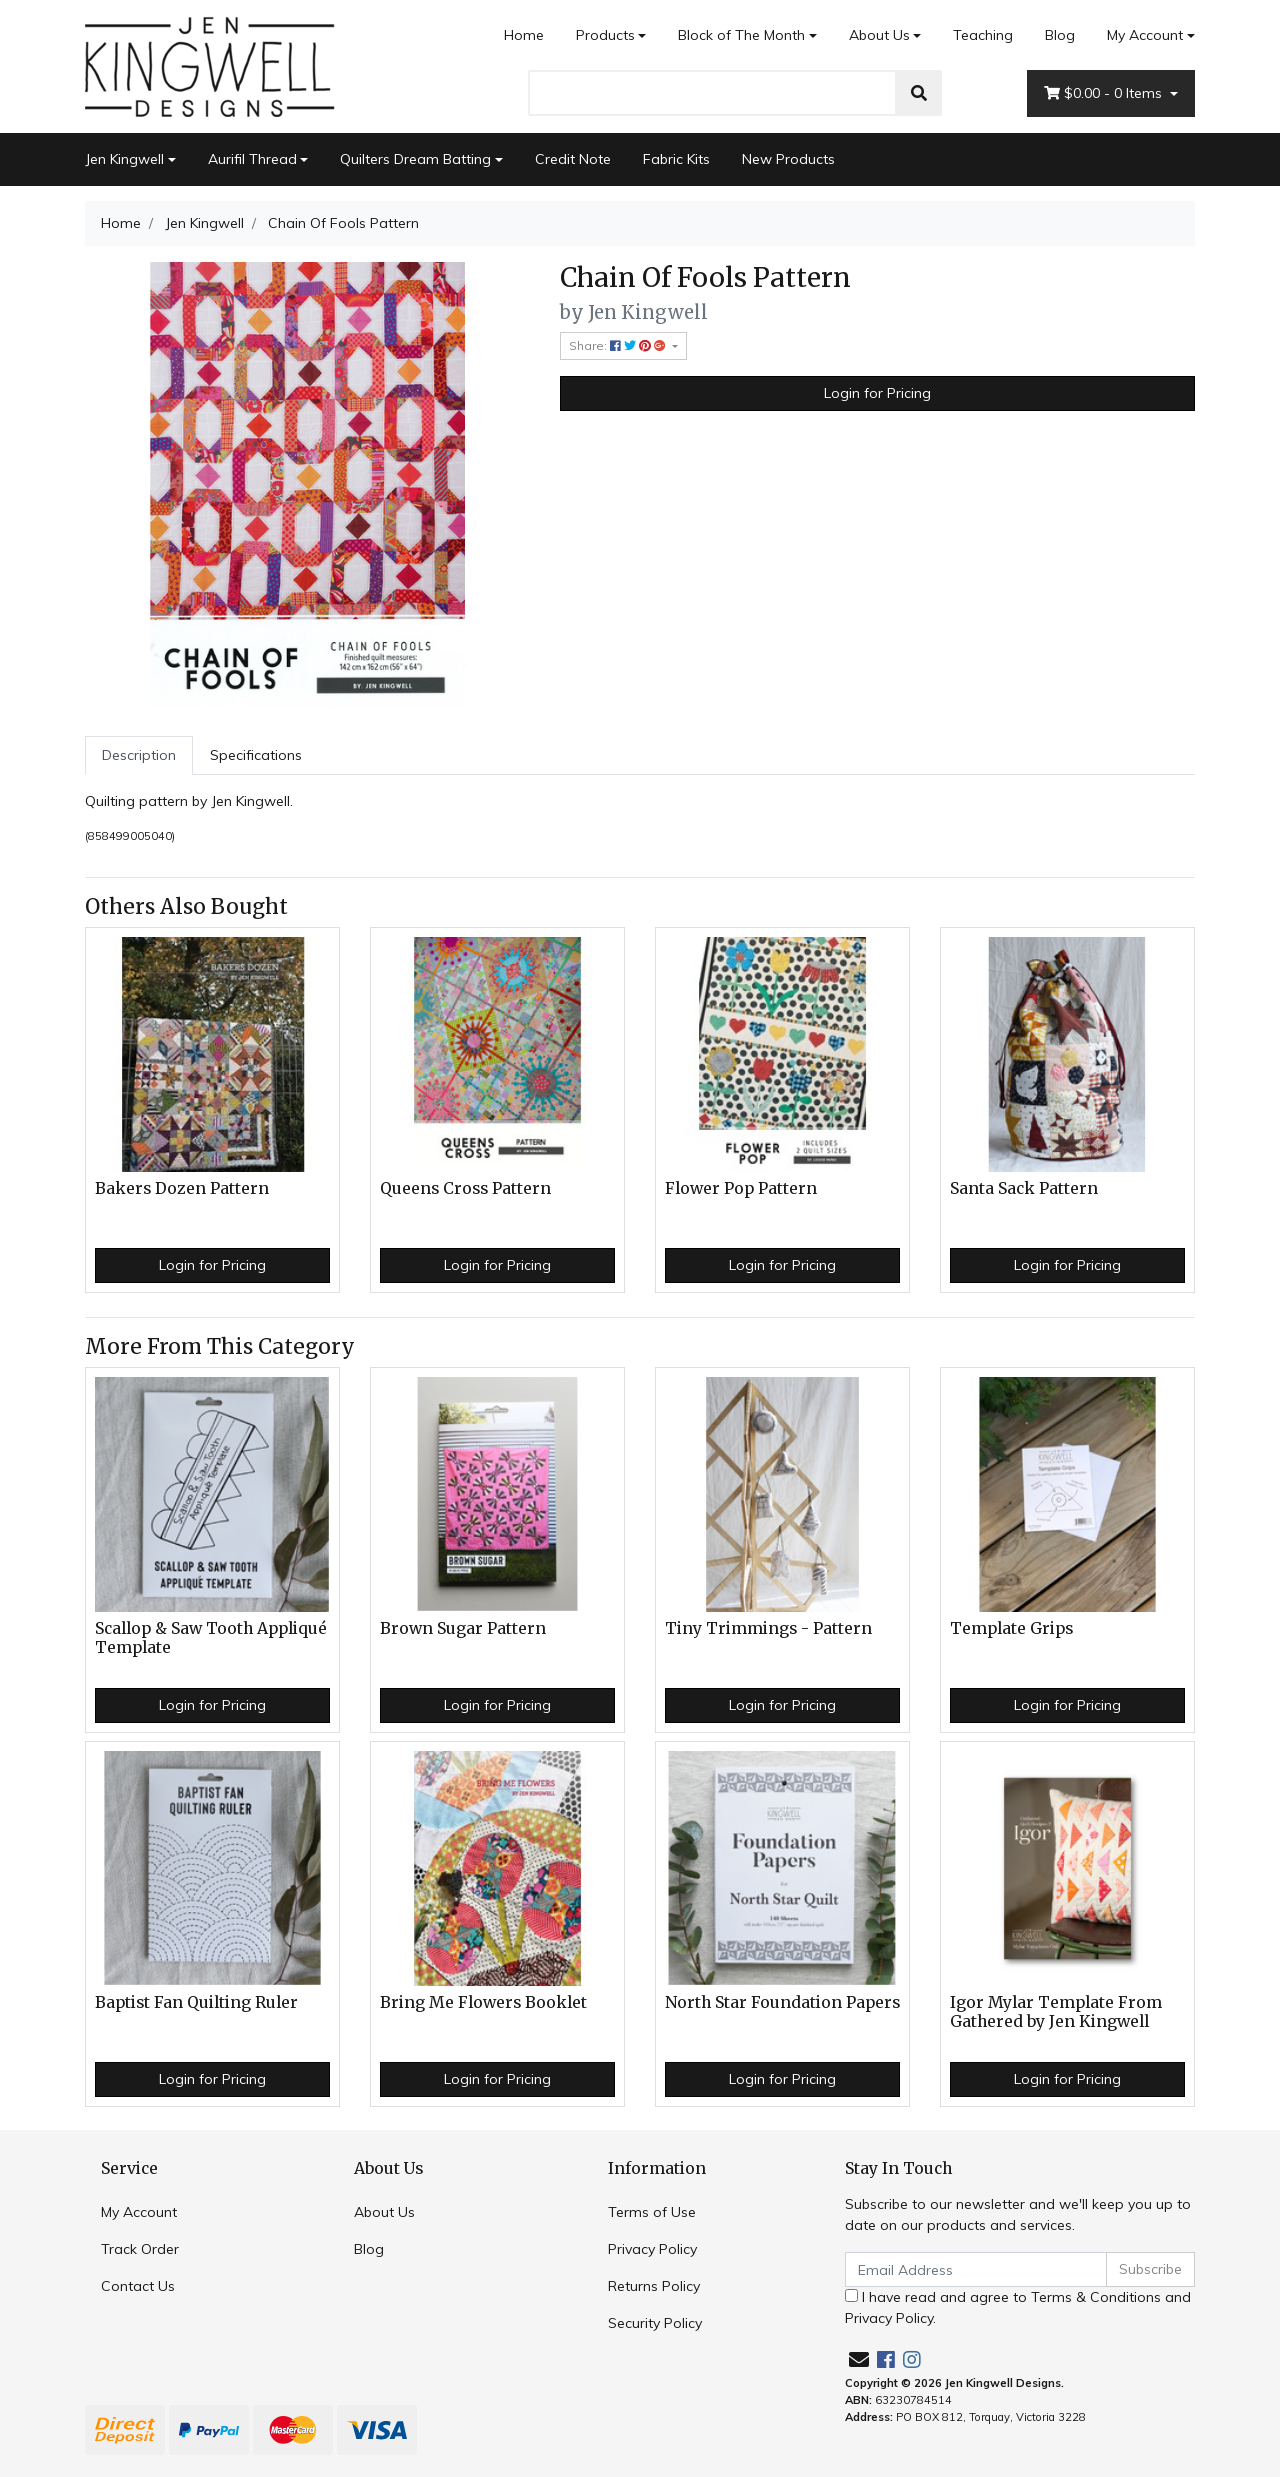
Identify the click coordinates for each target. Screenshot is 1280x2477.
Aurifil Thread (252, 159)
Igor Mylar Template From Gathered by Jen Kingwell (1056, 2012)
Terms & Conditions (1096, 2297)
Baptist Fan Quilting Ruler (196, 2002)
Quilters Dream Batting (415, 159)
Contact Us (138, 2286)
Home (524, 35)
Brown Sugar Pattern (463, 1628)
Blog (1060, 35)
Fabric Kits (676, 159)
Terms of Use (652, 2212)
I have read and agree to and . (1018, 2307)
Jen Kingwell (124, 159)
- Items (1105, 93)
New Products (788, 159)
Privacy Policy (652, 2249)
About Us (879, 35)
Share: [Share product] (619, 345)
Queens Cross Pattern (465, 1188)
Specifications (256, 755)
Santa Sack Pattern (1024, 1188)
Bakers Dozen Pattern (182, 1188)
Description (139, 755)
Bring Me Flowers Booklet (483, 2002)
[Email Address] (976, 2269)
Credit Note (573, 159)
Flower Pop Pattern (741, 1188)
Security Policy (655, 2323)
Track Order (140, 2249)
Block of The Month (741, 35)
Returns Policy (654, 2286)
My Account (139, 2212)
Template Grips (1011, 1628)
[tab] (139, 755)
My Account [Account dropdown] (1145, 35)
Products (605, 35)
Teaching (983, 35)
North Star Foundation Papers (782, 2002)
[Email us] (859, 2359)
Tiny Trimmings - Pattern (768, 1628)
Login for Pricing (877, 393)
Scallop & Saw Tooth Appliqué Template (211, 1638)
